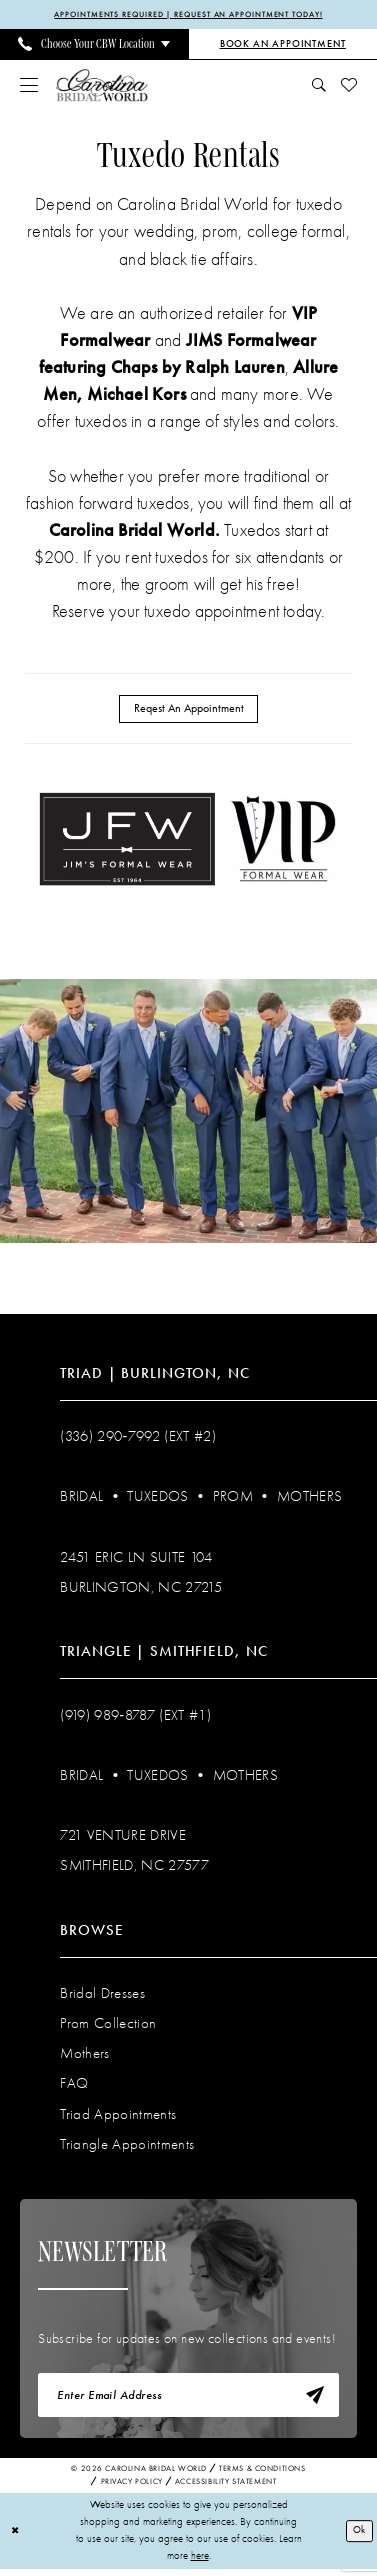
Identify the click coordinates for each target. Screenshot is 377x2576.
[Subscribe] (313, 2400)
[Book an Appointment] (283, 45)
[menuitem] (94, 45)
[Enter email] (188, 2400)
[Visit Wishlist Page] (348, 86)
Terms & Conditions (262, 2475)
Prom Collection (108, 2026)
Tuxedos (157, 1499)
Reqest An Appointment (188, 710)
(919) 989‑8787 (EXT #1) (135, 1717)
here (200, 2562)
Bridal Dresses (102, 1996)
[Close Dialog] (16, 2538)
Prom (233, 1499)
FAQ (74, 2086)
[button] (29, 86)
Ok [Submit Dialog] (358, 2537)
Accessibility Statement (226, 2488)
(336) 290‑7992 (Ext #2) (138, 1439)
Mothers (309, 1499)
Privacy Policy (132, 2488)
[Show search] (318, 86)
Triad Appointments (118, 2116)
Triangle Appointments (127, 2147)
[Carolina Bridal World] (101, 87)
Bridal (81, 1499)
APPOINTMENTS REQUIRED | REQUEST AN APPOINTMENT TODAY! (188, 15)
